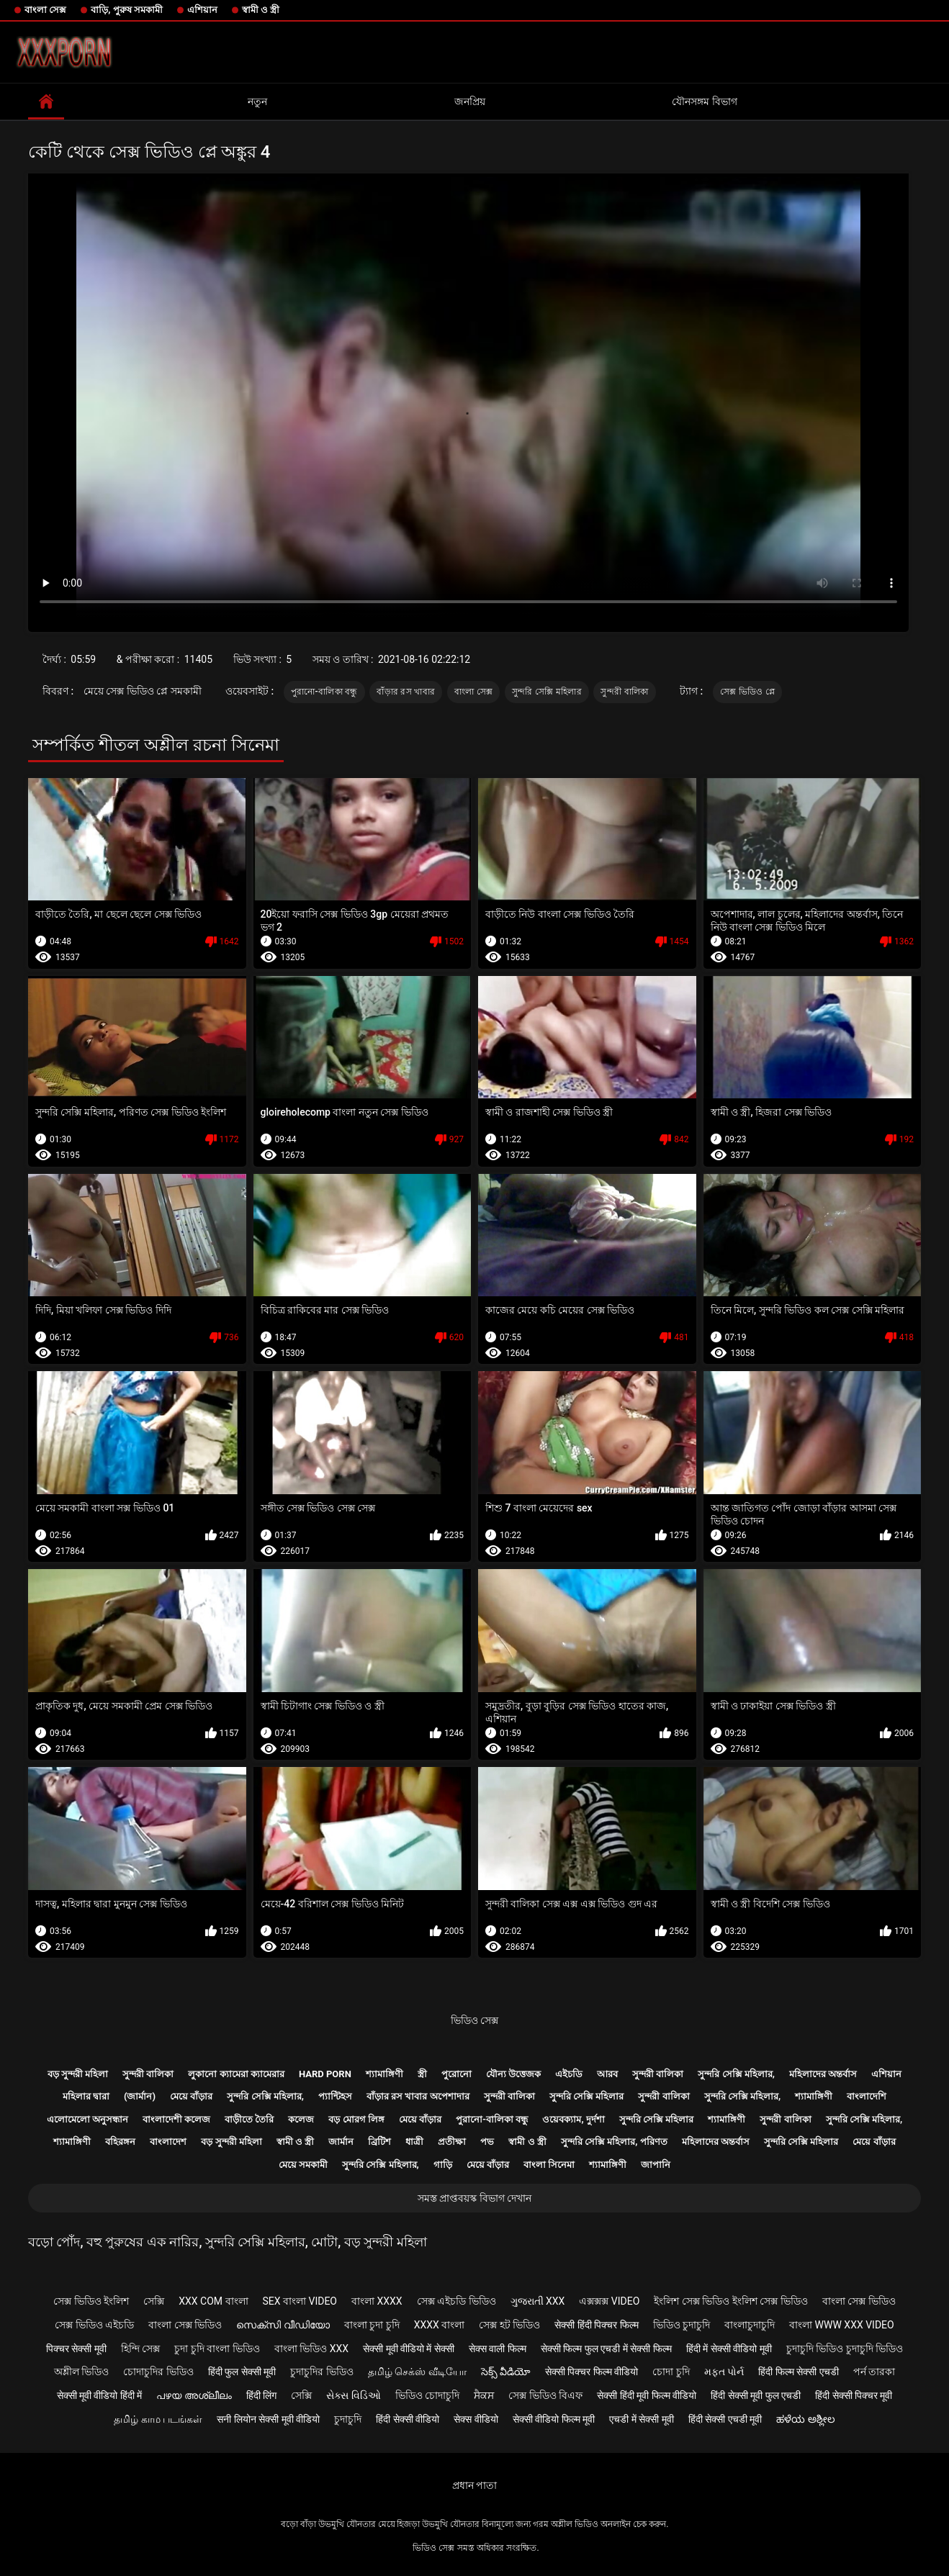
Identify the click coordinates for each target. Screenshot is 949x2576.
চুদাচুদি (347, 2419)
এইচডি (569, 2074)
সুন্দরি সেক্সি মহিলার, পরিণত (614, 2141)
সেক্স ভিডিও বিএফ (545, 2395)
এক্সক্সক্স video (609, 2301)
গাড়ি (442, 2164)
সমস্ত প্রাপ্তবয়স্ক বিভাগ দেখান (474, 2198)
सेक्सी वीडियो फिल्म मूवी (554, 2419)
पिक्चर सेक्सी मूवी (76, 2348)
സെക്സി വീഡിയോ (282, 2325)
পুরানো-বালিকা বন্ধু (324, 692)
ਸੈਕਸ (484, 2395)
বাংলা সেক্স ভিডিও (859, 2301)
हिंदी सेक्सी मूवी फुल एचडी (756, 2395)
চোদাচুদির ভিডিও (158, 2371)
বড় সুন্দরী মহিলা (78, 2074)
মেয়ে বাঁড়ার (191, 2096)
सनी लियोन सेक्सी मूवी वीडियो (268, 2419)
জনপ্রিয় (469, 101)
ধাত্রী (414, 2141)
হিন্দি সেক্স (140, 2348)
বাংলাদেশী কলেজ (176, 2119)
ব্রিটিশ (379, 2141)
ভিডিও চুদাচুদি (681, 2325)
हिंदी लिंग (261, 2395)
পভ (487, 2141)
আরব (607, 2074)
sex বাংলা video (300, 2301)
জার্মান (341, 2141)
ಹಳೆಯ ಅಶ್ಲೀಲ (805, 2419)
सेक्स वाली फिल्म (497, 2348)
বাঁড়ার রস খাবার (406, 692)
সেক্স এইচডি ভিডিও (456, 2301)
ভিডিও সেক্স (474, 2020)
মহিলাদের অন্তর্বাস (823, 2074)
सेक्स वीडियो (476, 2419)
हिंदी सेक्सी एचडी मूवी (725, 2419)
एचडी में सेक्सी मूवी (641, 2419)
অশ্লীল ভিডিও (81, 2371)
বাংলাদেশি (866, 2096)
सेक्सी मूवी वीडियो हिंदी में (100, 2395)
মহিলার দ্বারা (86, 2096)
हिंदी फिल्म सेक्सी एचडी (798, 2371)
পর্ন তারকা (874, 2371)
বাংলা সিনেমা (549, 2164)
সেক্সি (153, 2301)
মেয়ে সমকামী (303, 2164)
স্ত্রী (422, 2074)
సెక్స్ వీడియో (506, 2371)
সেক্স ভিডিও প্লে (747, 692)
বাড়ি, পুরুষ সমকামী (127, 9)
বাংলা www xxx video (841, 2325)
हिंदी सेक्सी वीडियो (407, 2419)
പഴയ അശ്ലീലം (193, 2395)
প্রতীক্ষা (452, 2141)
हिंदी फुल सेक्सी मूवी (242, 2371)
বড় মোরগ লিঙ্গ (356, 2119)
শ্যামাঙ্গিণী (384, 2074)
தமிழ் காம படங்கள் (158, 2419)
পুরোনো (456, 2074)
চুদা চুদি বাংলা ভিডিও (216, 2348)
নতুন (257, 101)
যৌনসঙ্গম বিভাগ (704, 101)
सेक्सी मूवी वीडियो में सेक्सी (408, 2348)
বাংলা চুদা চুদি (372, 2325)
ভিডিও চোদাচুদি (427, 2395)
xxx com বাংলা (213, 2301)
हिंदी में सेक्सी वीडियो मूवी (729, 2348)
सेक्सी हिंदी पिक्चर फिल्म (596, 2325)
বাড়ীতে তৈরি (249, 2119)
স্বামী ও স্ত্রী (260, 9)
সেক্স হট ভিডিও (509, 2325)
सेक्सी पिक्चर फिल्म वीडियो (591, 2371)
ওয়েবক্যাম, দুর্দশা (573, 2119)
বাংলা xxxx (376, 2301)
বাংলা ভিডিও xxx (311, 2348)
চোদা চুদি (670, 2371)
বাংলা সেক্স (45, 9)
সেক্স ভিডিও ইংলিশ (91, 2301)
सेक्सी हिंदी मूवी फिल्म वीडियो (646, 2395)
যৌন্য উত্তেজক (513, 2074)
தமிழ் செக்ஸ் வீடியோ (417, 2371)
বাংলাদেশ (168, 2141)
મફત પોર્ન (724, 2371)
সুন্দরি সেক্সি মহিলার (547, 692)
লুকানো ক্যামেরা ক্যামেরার (236, 2074)
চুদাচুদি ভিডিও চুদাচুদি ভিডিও (844, 2348)
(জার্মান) (140, 2096)
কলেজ (301, 2119)
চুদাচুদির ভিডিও (321, 2371)
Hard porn (325, 2074)
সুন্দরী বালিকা (624, 692)
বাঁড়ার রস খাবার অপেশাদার (417, 2096)
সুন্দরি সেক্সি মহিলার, (736, 2074)
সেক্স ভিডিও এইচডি (94, 2325)
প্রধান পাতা (474, 2485)
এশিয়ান (202, 9)
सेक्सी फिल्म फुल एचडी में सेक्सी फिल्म (606, 2348)
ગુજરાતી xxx (538, 2301)
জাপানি (655, 2164)
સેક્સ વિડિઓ (353, 2395)
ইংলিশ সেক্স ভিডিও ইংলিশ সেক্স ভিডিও (730, 2301)
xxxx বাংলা (439, 2325)
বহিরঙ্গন (120, 2141)
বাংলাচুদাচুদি (749, 2325)
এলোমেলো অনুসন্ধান (87, 2119)
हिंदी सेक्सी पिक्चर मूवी (853, 2395)
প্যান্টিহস (335, 2096)
